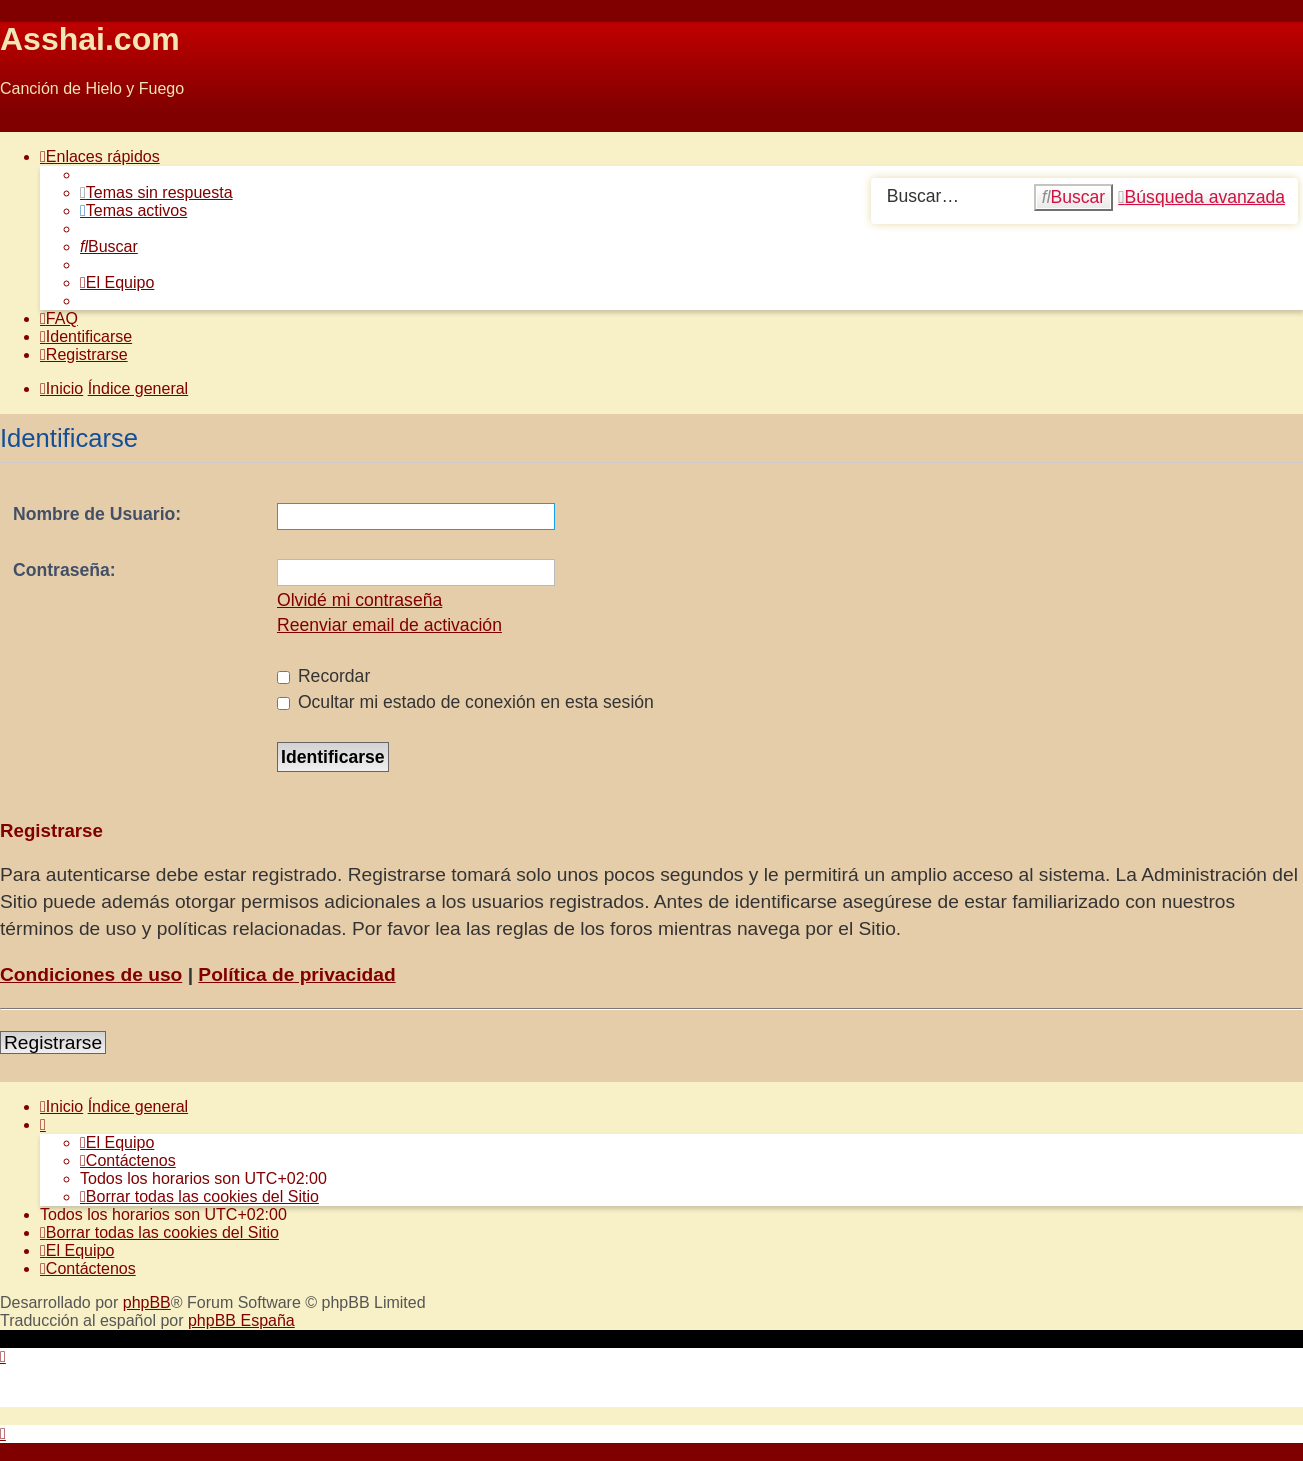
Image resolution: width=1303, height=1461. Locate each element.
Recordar (323, 676)
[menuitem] (156, 192)
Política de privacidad (296, 974)
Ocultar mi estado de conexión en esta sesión (465, 702)
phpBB (147, 1302)
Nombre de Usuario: (97, 514)
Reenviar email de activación (389, 625)
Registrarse (53, 1042)
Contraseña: (64, 570)
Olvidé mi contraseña (359, 600)
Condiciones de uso (91, 974)
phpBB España (241, 1320)
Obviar (23, 122)
